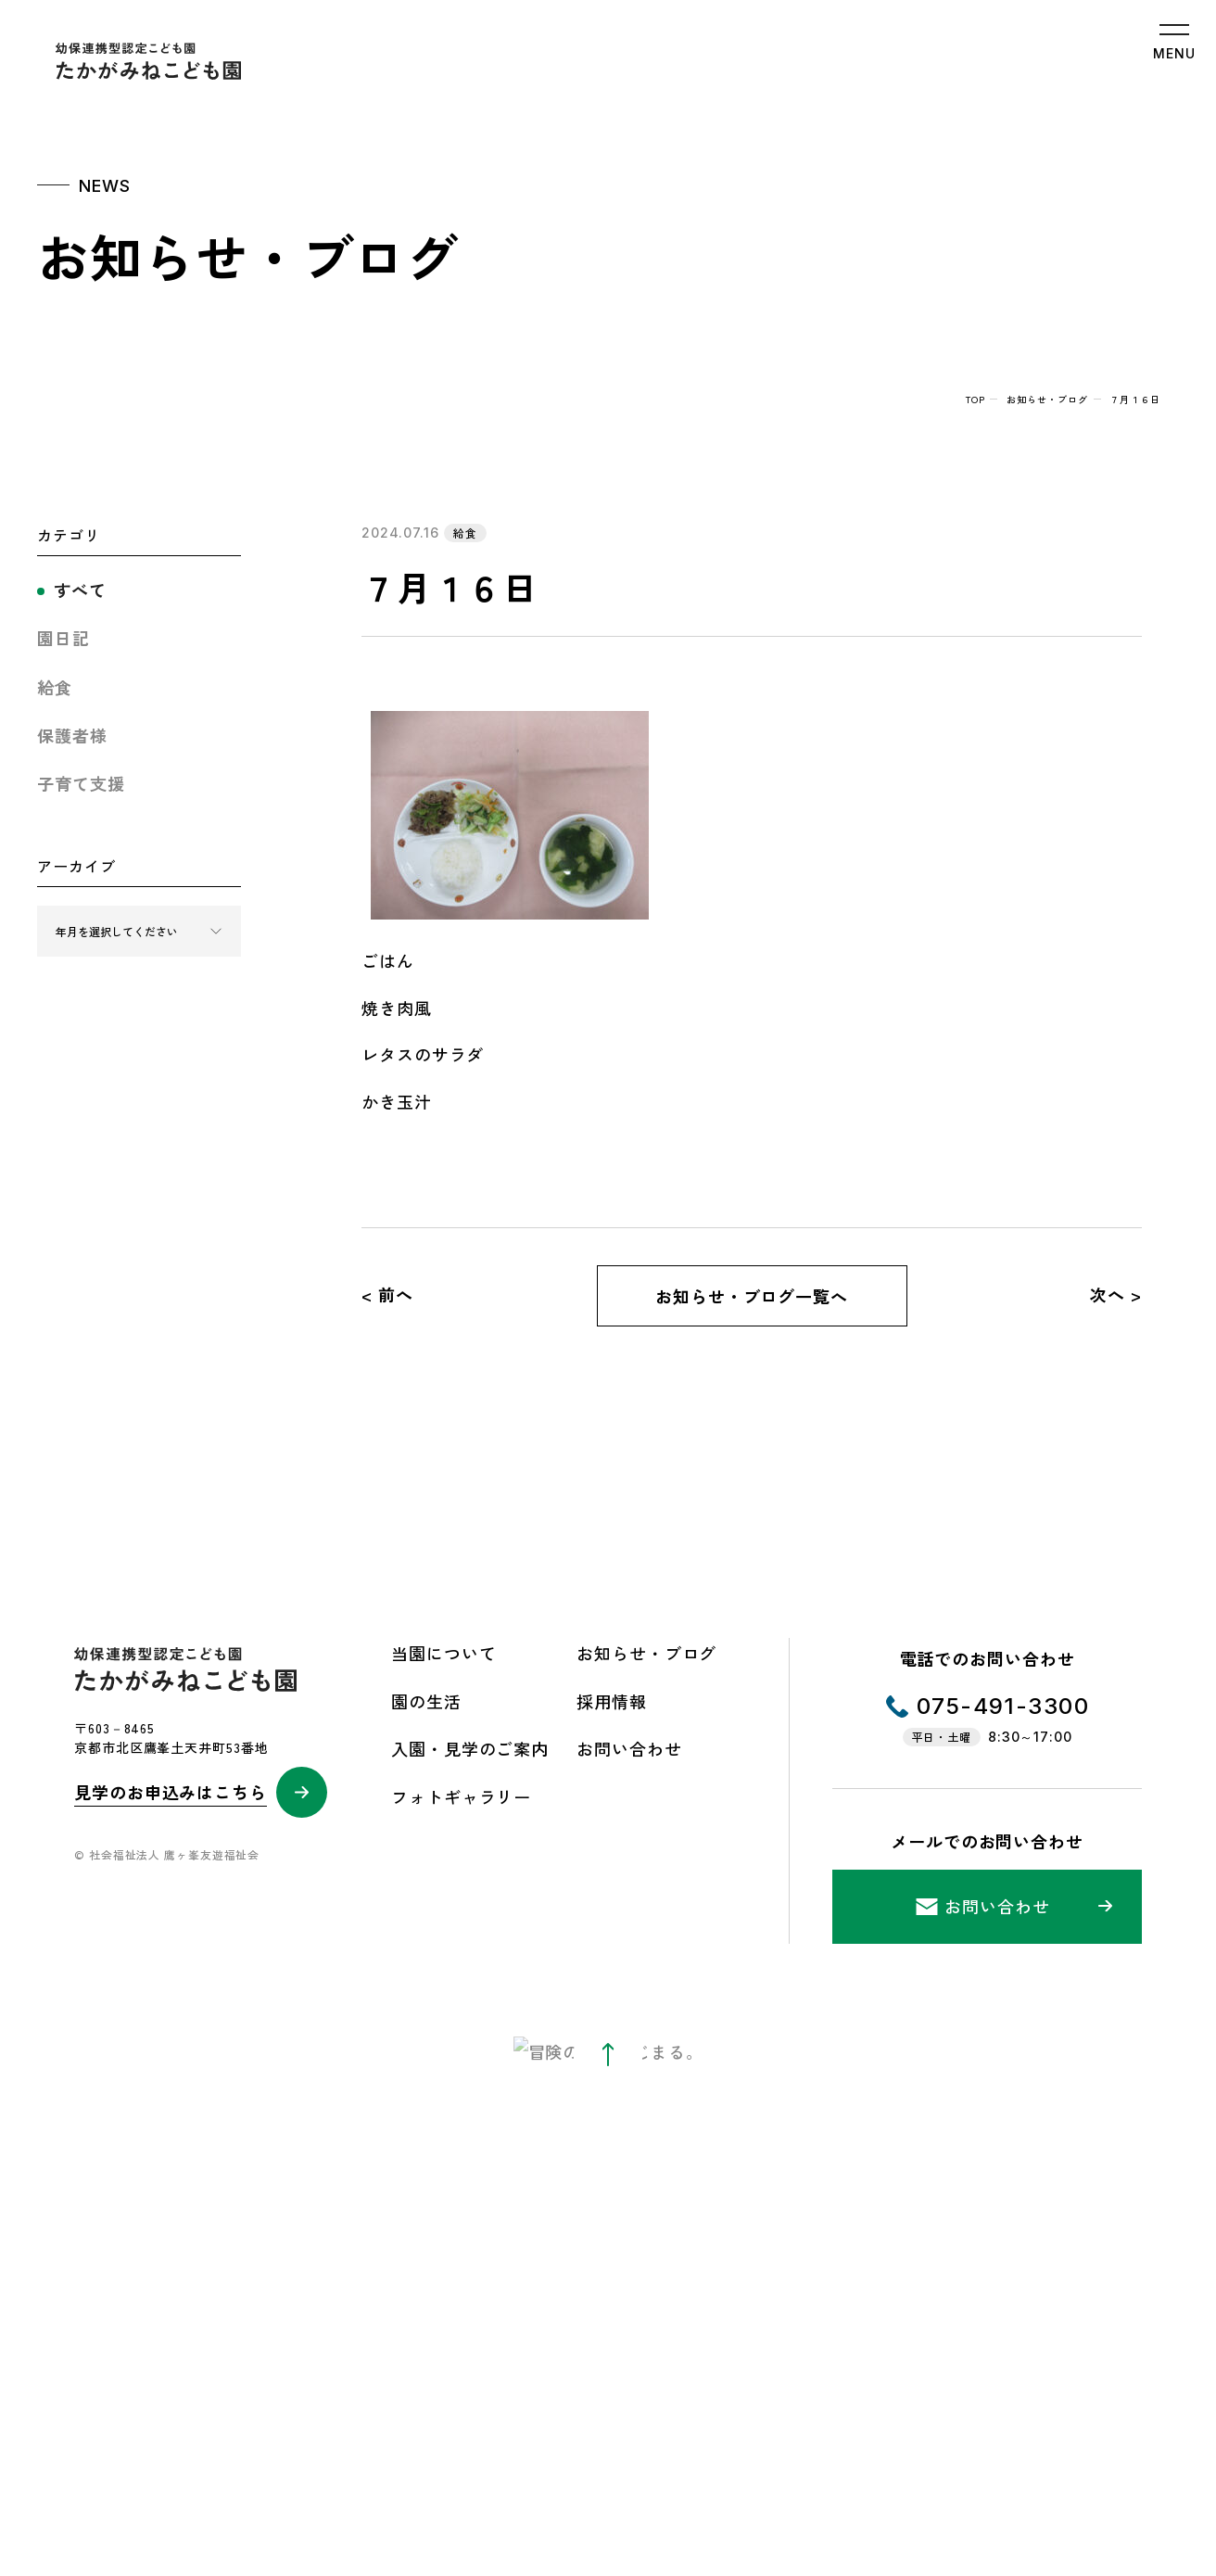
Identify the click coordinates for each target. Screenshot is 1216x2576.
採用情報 (611, 1701)
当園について (443, 1653)
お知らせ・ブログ (1047, 399)
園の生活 (426, 1701)
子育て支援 (81, 783)
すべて (80, 589)
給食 (54, 687)
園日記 (63, 638)
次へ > (1116, 1294)
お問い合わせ (628, 1748)
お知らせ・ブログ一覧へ (751, 1296)
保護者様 (72, 735)
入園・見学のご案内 (470, 1748)
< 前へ (387, 1294)
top (975, 399)
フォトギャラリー (461, 1796)
